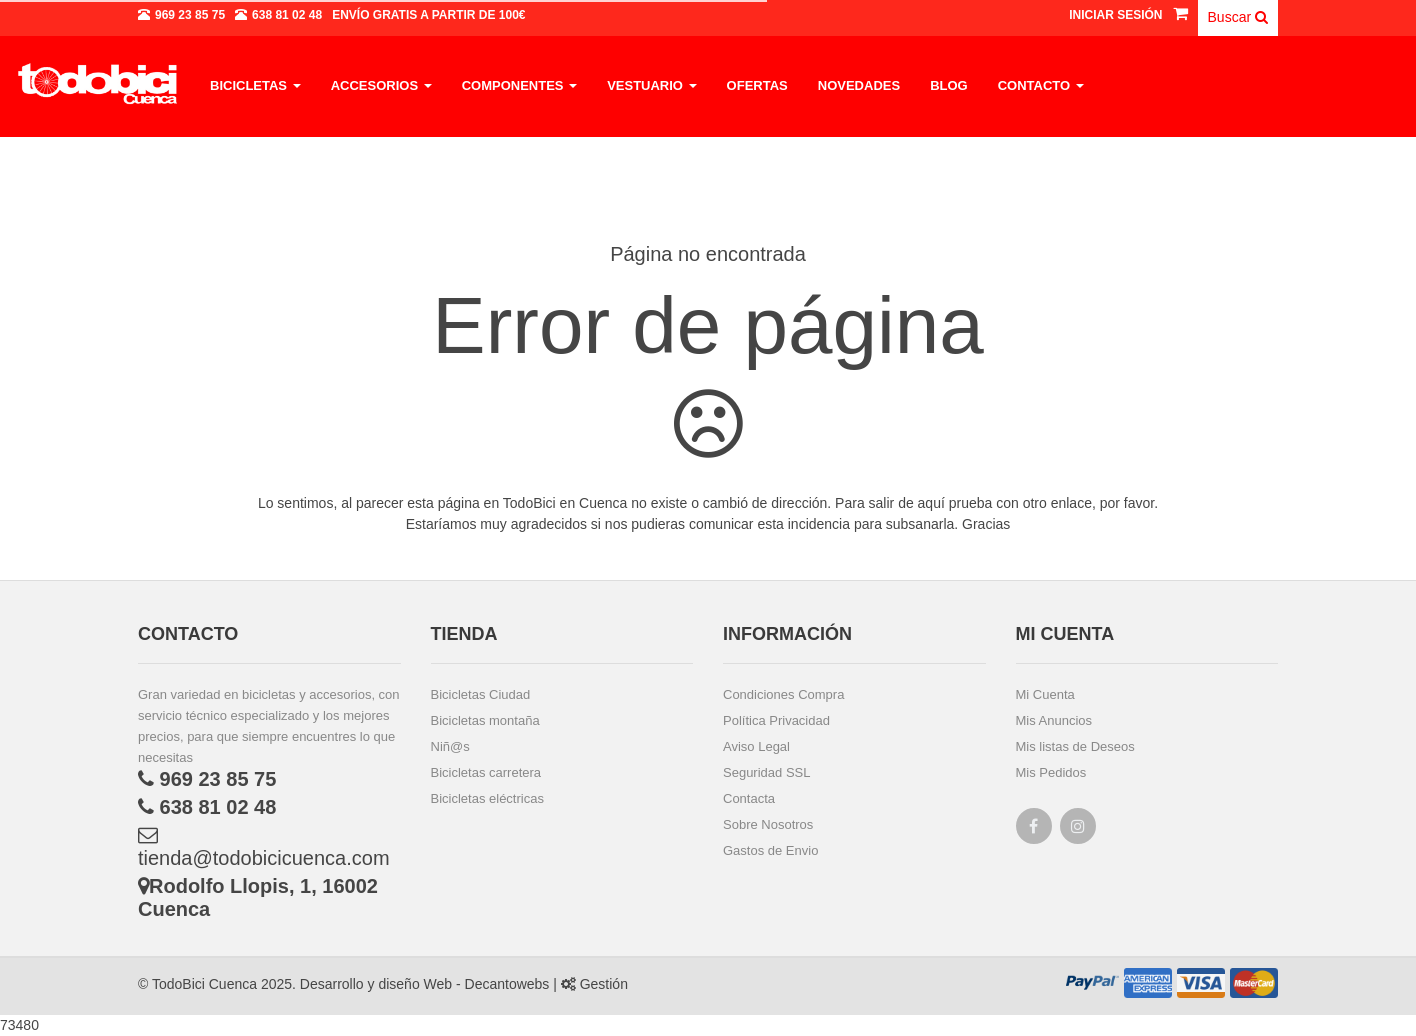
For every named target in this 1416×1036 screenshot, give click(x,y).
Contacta (749, 798)
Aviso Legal (756, 746)
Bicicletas (255, 85)
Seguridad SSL (766, 772)
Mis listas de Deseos (1075, 746)
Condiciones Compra (783, 694)
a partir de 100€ (428, 15)
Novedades (859, 85)
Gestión (594, 984)
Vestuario (651, 85)
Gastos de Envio (770, 850)
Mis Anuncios (1054, 720)
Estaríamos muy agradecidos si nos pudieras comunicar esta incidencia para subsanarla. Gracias (708, 524)
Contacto (1041, 85)
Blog (949, 85)
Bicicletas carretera (486, 772)
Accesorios (381, 85)
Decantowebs (505, 984)
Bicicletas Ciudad (481, 694)
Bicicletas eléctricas (487, 798)
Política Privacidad (776, 720)
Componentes (519, 85)
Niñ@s (450, 746)
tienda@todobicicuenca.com (264, 847)
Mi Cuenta (1045, 694)
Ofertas (757, 85)
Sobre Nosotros (768, 824)
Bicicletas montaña (485, 720)
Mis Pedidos (1051, 772)
